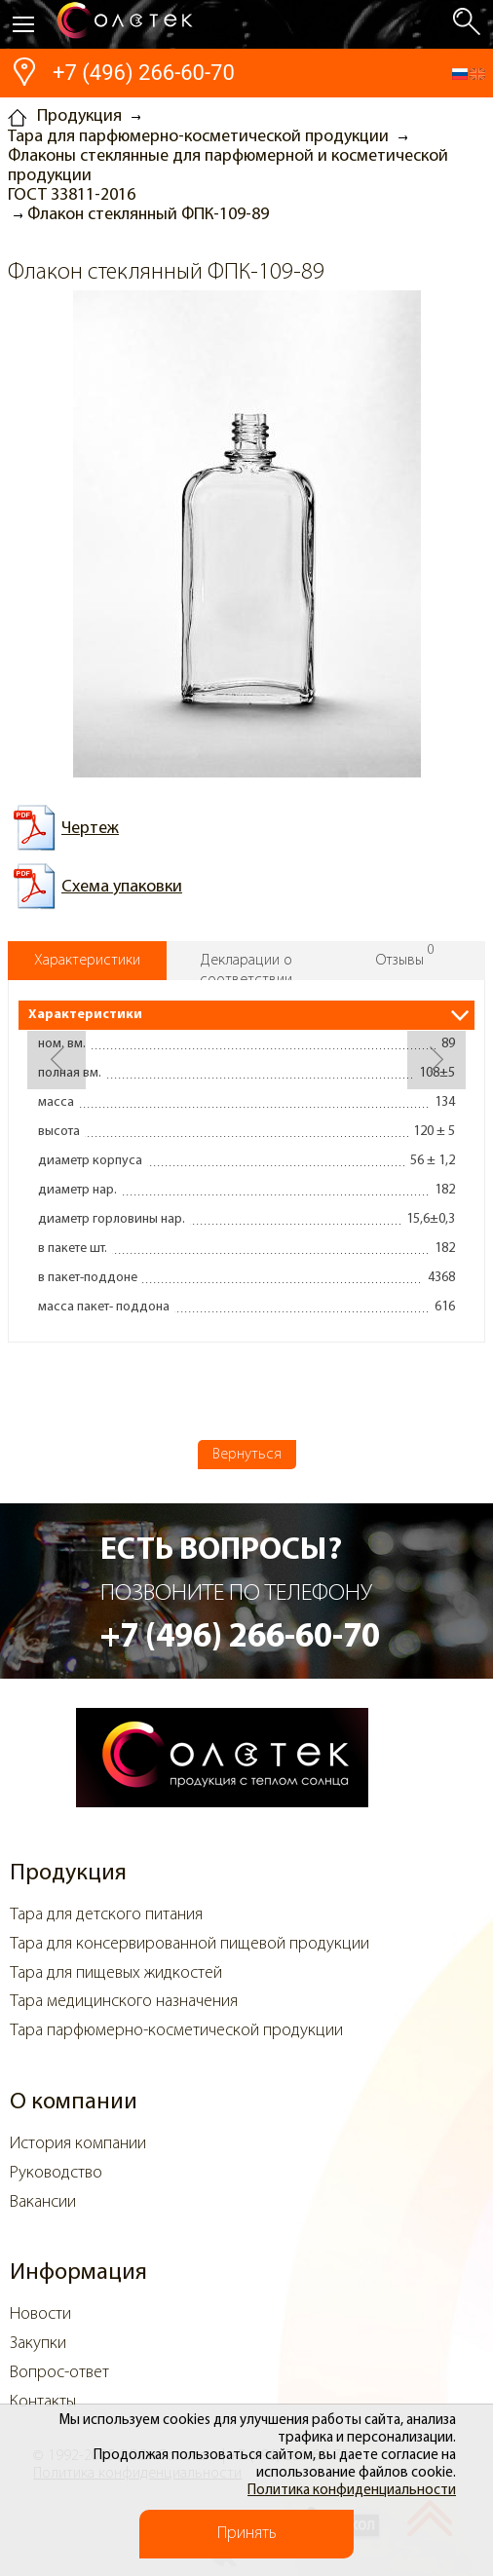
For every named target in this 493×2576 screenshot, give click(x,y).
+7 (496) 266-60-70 (144, 72)
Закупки (38, 2343)
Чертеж (90, 828)
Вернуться (247, 1454)
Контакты (43, 2402)
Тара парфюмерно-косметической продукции (176, 2031)
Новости (40, 2314)
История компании (78, 2144)
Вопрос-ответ (59, 2373)
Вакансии (43, 2202)
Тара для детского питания (106, 1915)
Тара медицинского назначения (124, 2001)
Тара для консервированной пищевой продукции (189, 1944)
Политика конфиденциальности (351, 2490)
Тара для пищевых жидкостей (116, 1973)
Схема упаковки (121, 887)
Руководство (56, 2173)
